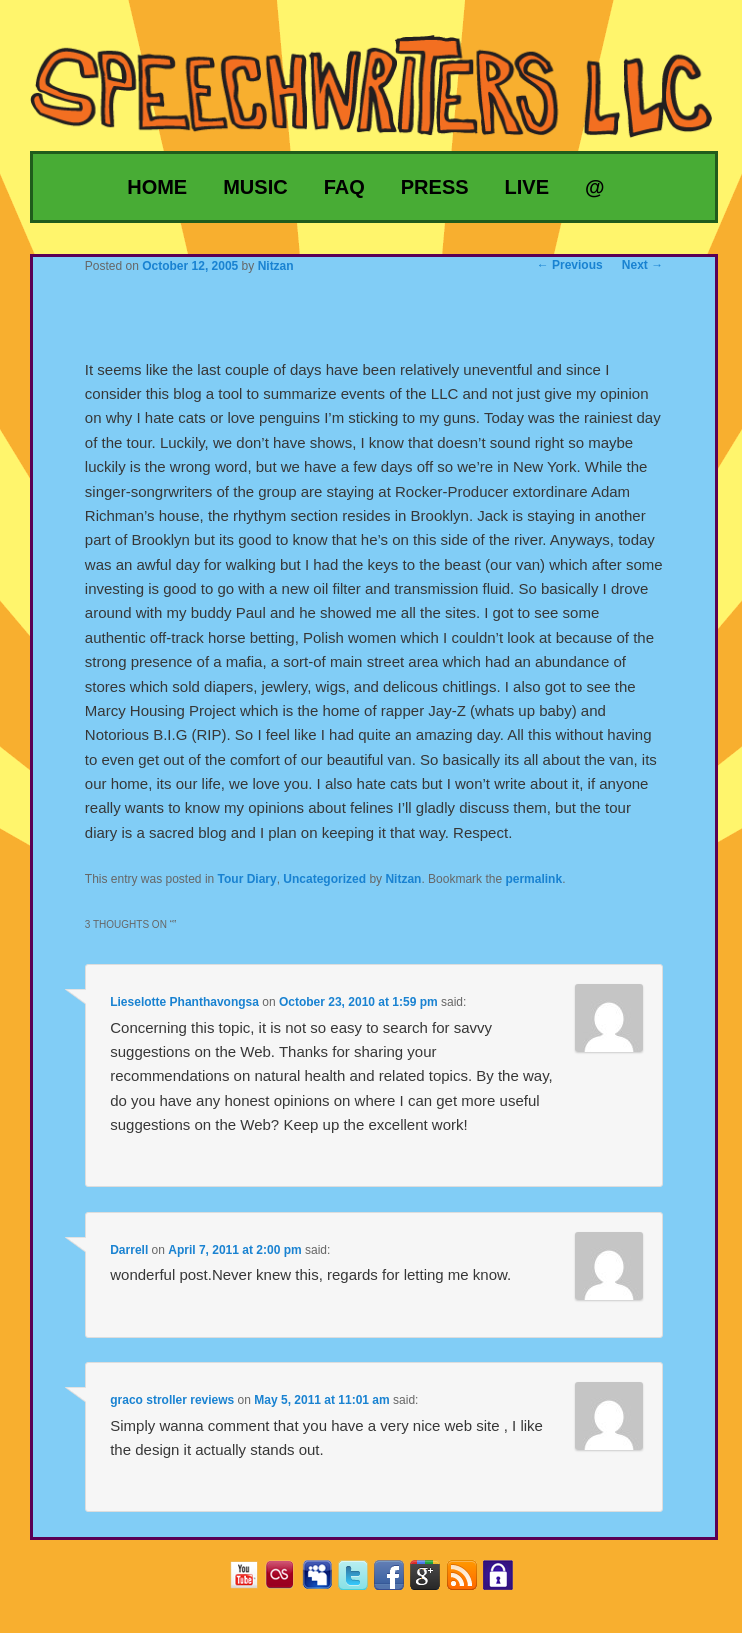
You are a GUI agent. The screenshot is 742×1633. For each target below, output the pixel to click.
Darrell (129, 1250)
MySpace (324, 1581)
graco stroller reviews (172, 1400)
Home (157, 187)
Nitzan (403, 879)
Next (642, 265)
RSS (469, 1581)
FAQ (344, 187)
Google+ (432, 1581)
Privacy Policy (505, 1581)
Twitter (360, 1581)
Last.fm (287, 1581)
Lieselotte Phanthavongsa (184, 1002)
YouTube (251, 1581)
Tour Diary (247, 879)
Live (527, 187)
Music (255, 187)
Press (435, 187)
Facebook (396, 1581)
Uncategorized (324, 879)
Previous (570, 265)
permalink (533, 879)
